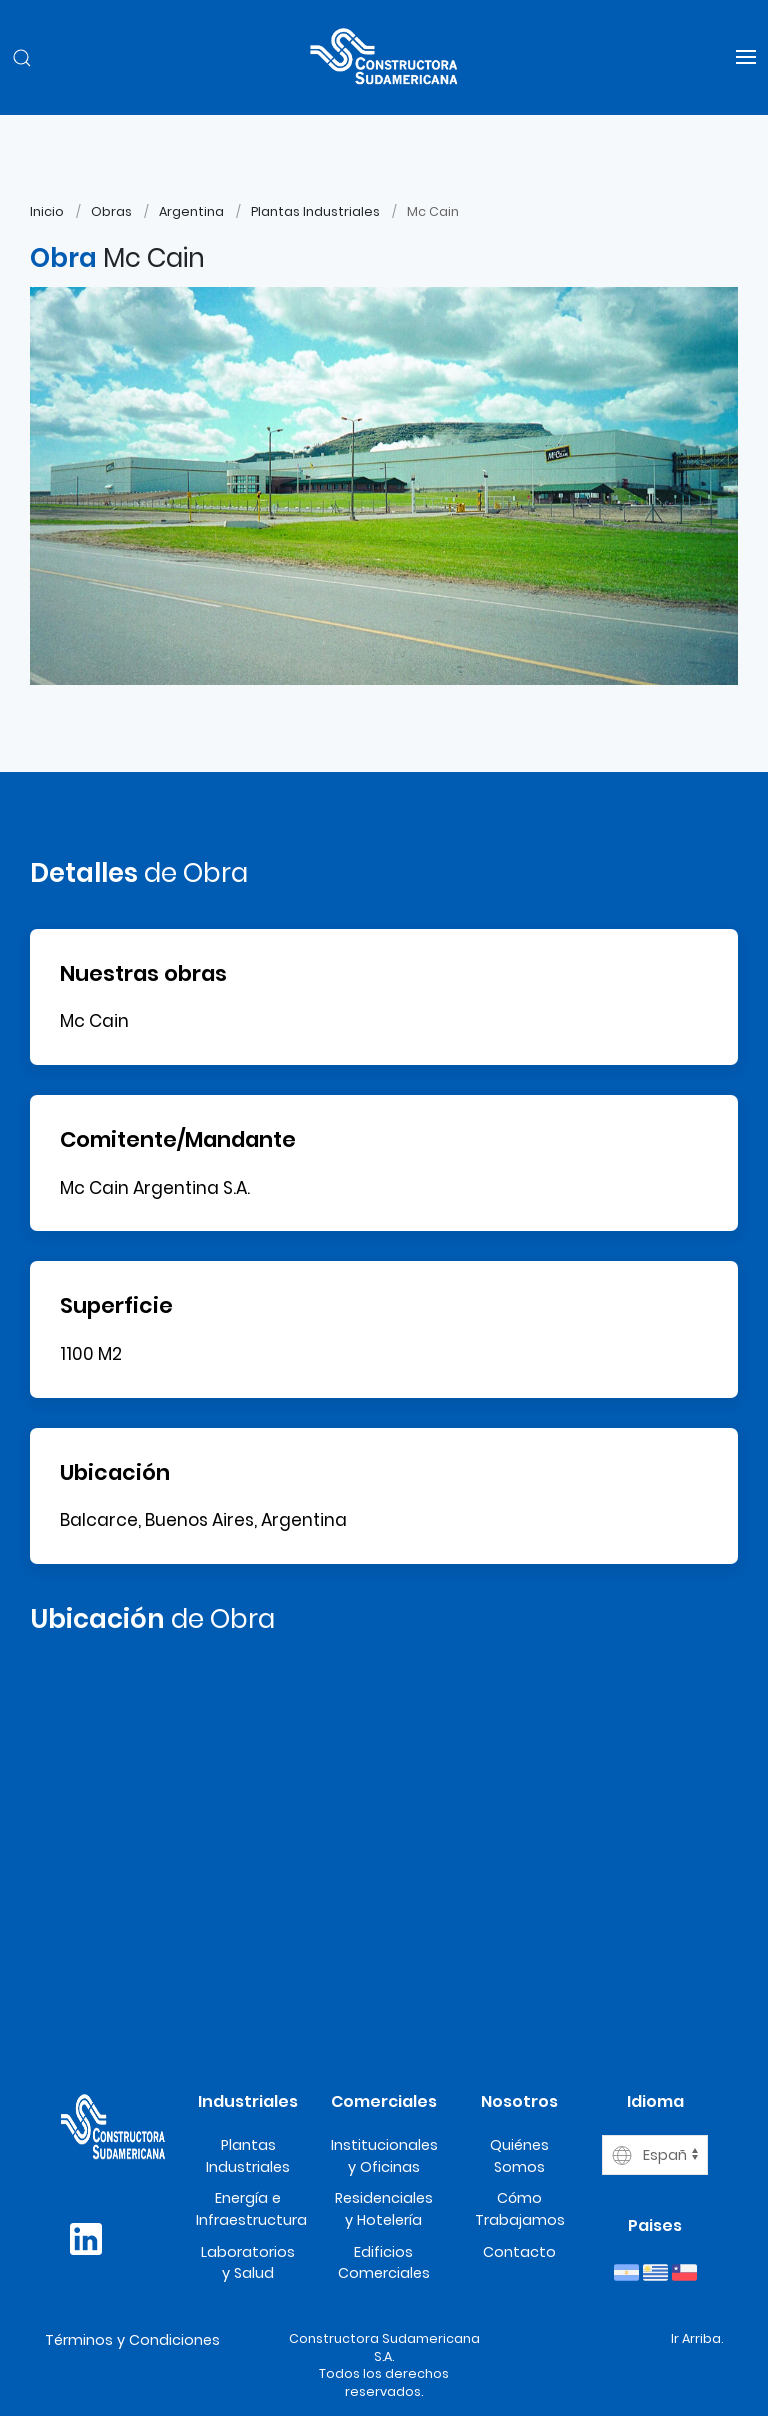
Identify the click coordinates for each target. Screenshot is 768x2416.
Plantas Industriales (315, 211)
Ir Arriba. (697, 2338)
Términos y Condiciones (132, 2340)
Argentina (191, 211)
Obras (111, 211)
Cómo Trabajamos (520, 2209)
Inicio (47, 211)
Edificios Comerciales (384, 2263)
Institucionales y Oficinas (384, 2156)
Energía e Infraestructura (251, 2209)
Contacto (519, 2252)
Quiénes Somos (519, 2156)
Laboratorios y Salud (248, 2263)
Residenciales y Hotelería (384, 2209)
